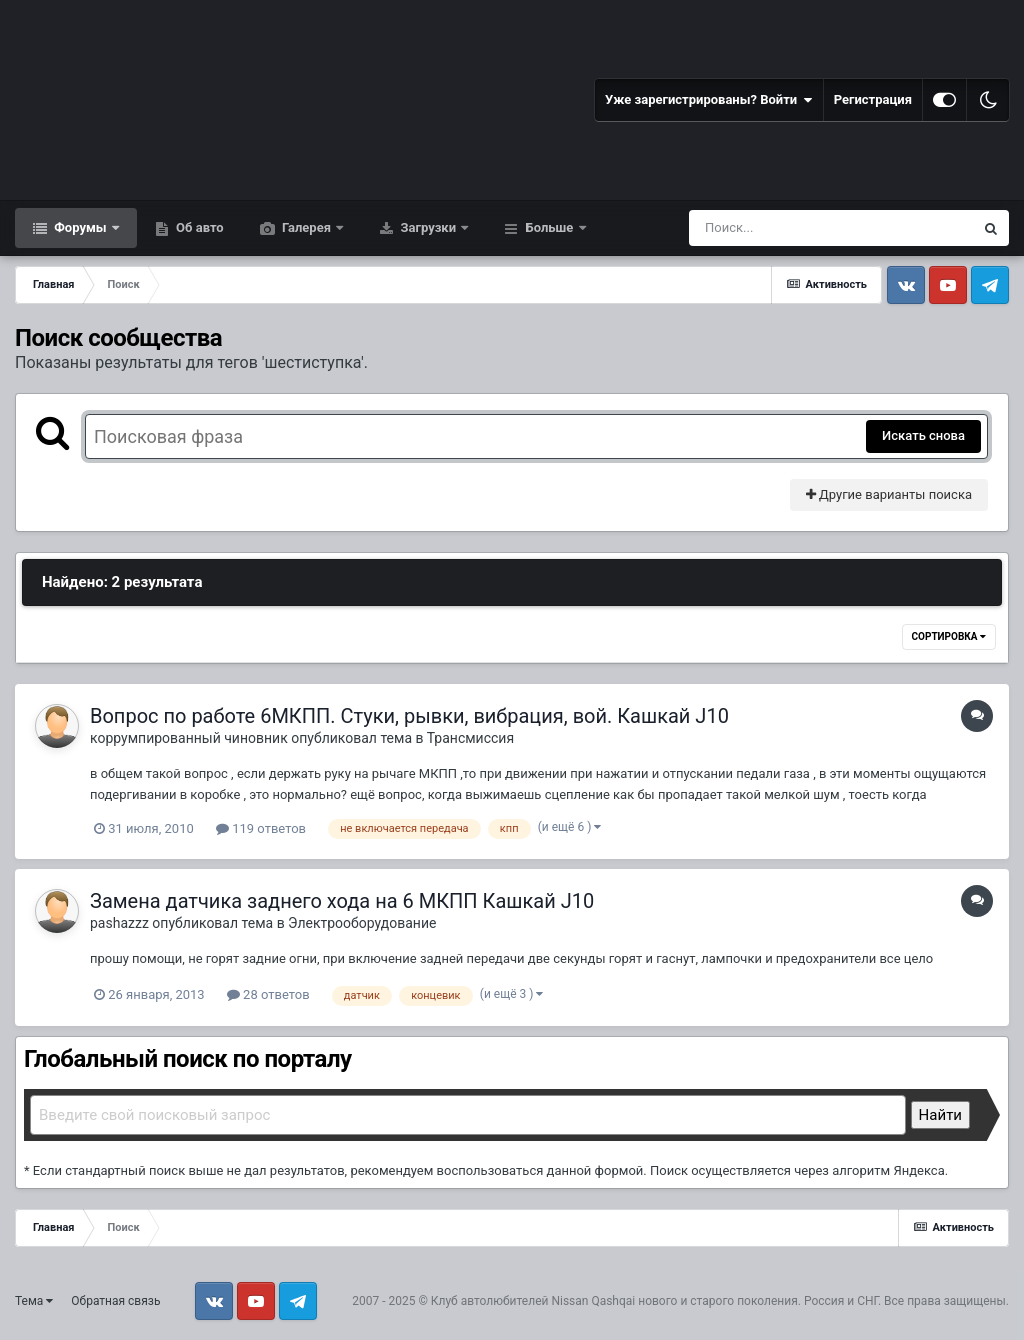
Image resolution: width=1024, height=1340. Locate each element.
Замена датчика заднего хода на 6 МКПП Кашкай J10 (342, 901)
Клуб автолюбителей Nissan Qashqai (533, 1301)
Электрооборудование (362, 923)
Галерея (307, 227)
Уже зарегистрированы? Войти (709, 100)
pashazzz (119, 923)
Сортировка (949, 636)
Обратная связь (115, 1301)
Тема (34, 1301)
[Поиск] (794, 228)
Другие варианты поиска (889, 494)
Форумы (80, 227)
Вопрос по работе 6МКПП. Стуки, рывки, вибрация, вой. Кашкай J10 (409, 716)
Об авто (198, 227)
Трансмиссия (470, 738)
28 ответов (268, 994)
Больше (549, 227)
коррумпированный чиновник (189, 738)
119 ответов (261, 828)
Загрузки (428, 227)
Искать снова (923, 435)
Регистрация (873, 99)
